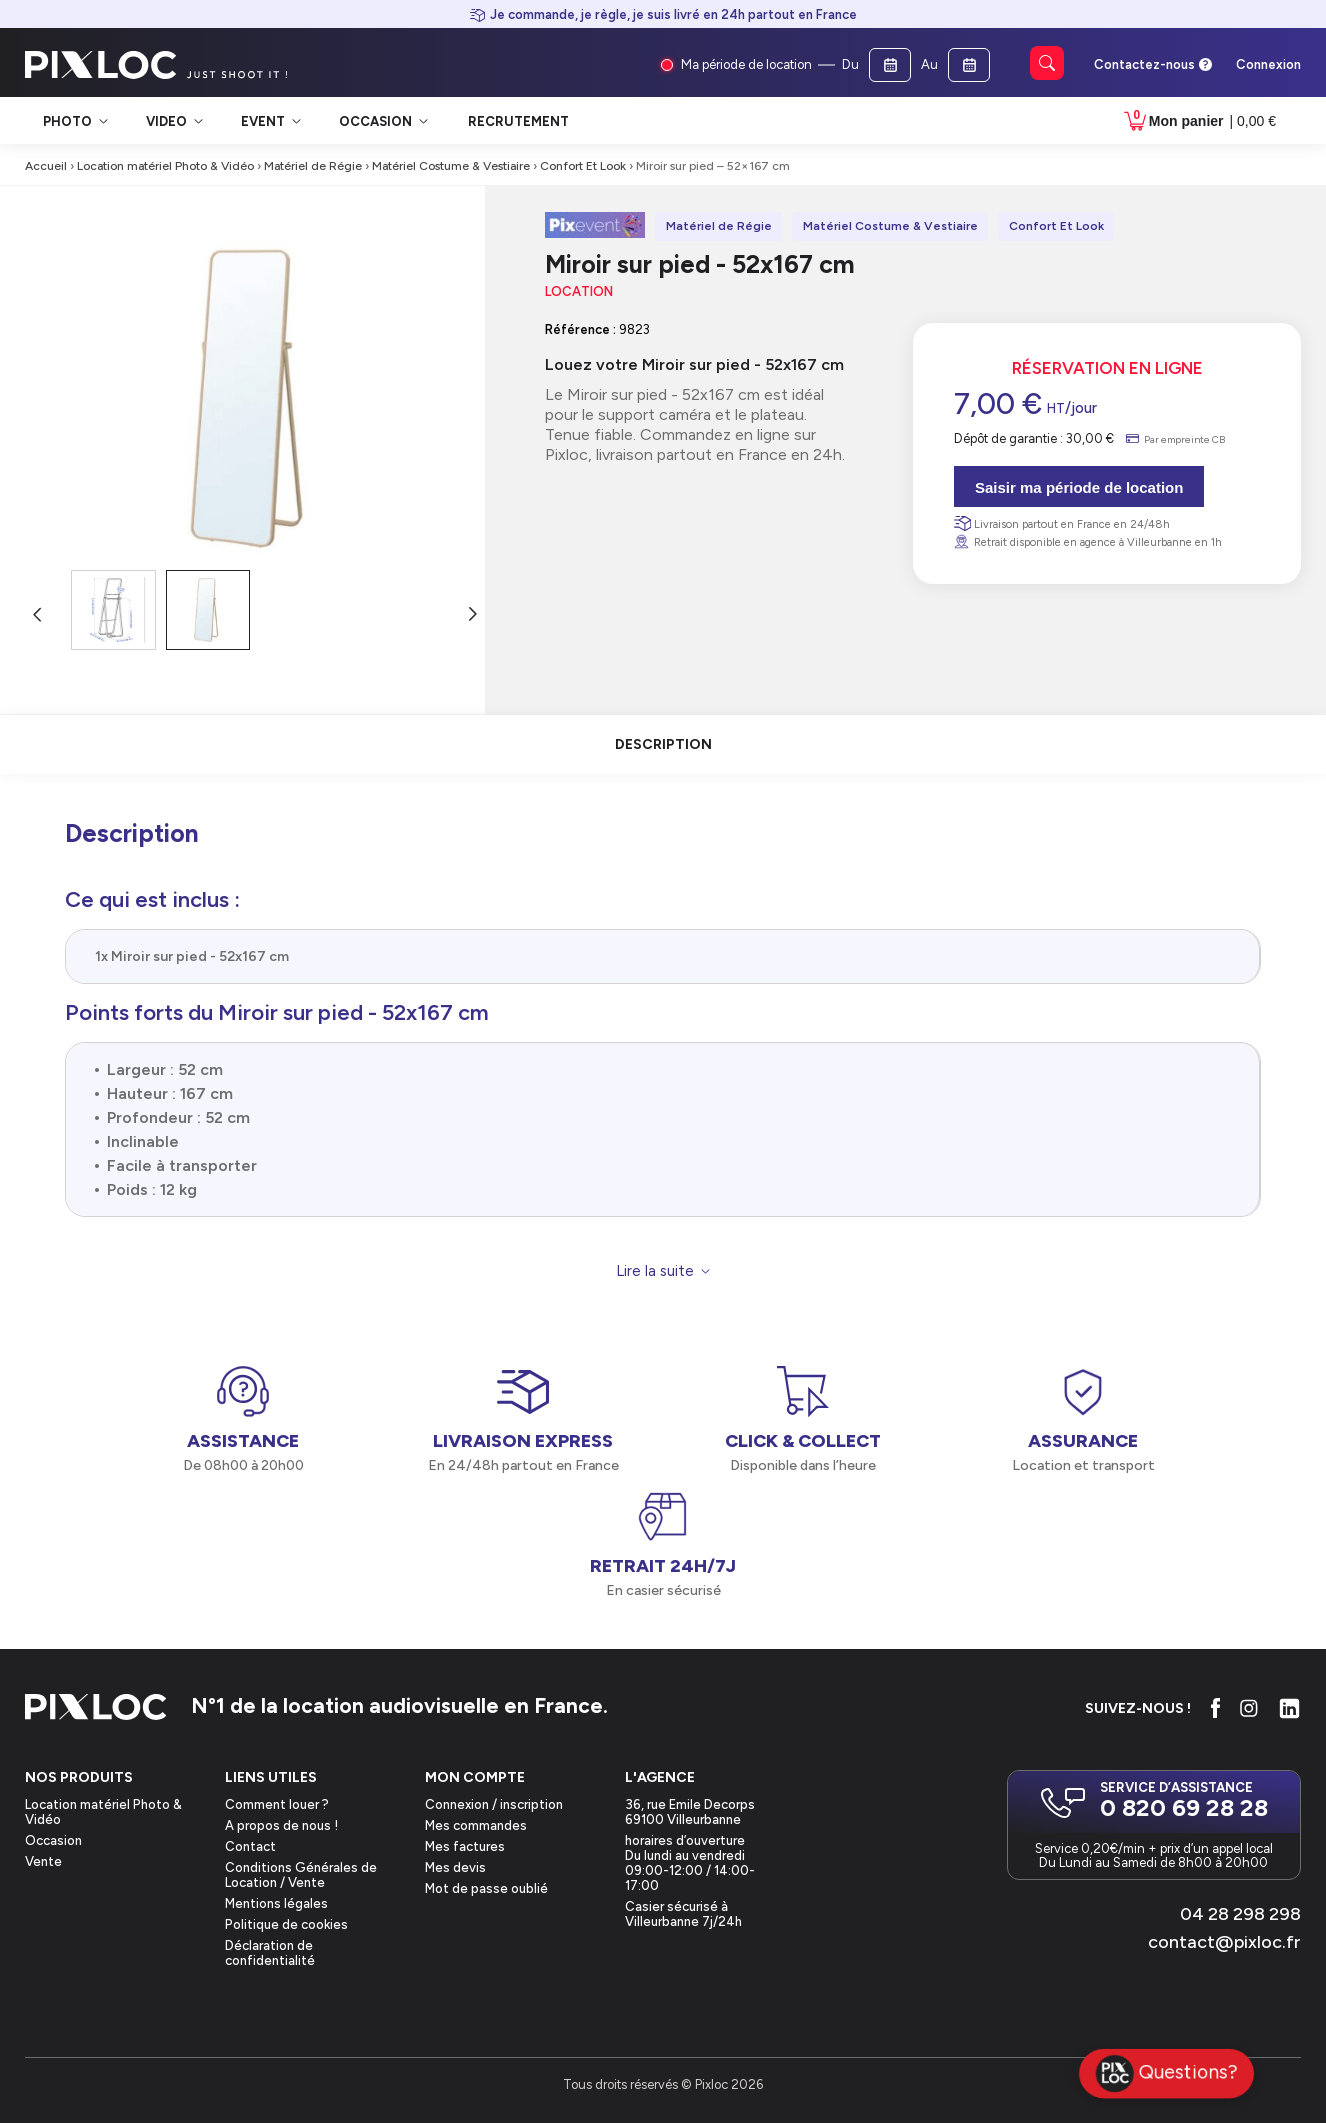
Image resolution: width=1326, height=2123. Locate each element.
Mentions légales (276, 1903)
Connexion (1268, 64)
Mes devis (455, 1867)
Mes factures (465, 1846)
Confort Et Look (583, 166)
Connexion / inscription (494, 1804)
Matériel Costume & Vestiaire (451, 166)
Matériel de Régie (313, 166)
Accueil (46, 166)
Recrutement (518, 121)
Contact (250, 1846)
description (663, 744)
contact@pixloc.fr (1224, 1942)
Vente (43, 1861)
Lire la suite (655, 1271)
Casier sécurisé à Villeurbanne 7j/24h (683, 1914)
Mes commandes (476, 1825)
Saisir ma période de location (1079, 487)
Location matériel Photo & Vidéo (165, 166)
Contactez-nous (1144, 64)
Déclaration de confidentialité (270, 1953)
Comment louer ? (277, 1804)
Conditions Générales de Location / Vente (301, 1875)
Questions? (1167, 2074)
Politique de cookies (286, 1924)
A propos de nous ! (281, 1825)
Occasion (53, 1840)
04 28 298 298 (1240, 1914)
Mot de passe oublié (486, 1888)
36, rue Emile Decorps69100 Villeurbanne (690, 1812)
